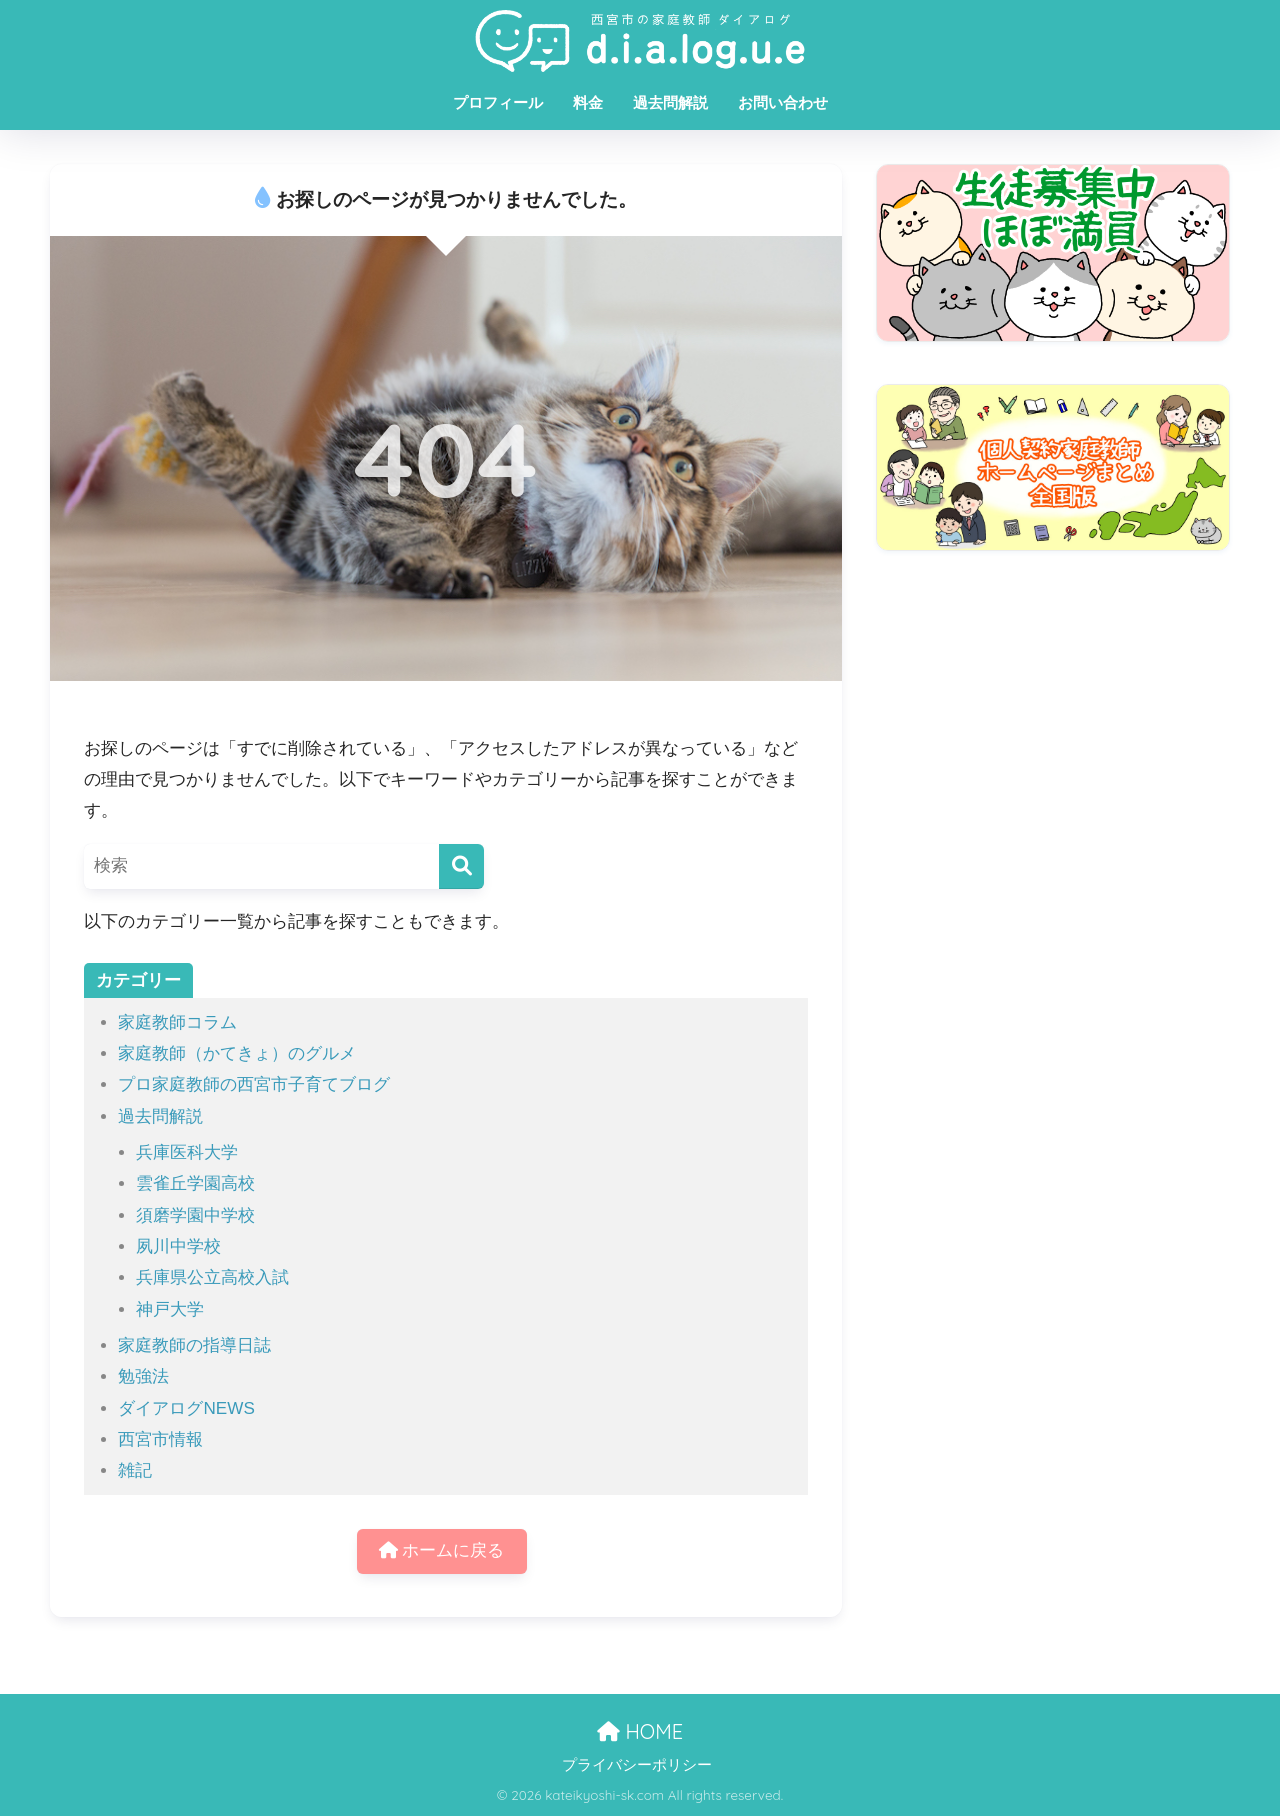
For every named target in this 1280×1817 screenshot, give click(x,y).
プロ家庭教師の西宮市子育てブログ (254, 1084)
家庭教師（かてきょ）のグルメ (237, 1053)
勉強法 (143, 1376)
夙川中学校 (178, 1246)
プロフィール (498, 102)
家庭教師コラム (177, 1022)
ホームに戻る (442, 1551)
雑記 (135, 1470)
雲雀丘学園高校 (195, 1183)
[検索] (461, 866)
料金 (588, 102)
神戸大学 (170, 1309)
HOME (640, 1731)
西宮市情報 (160, 1439)
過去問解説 (670, 102)
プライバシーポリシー (637, 1766)
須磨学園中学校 (195, 1215)
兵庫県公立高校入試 (212, 1277)
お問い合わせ (783, 102)
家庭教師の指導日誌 (194, 1345)
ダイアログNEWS (186, 1408)
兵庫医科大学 (187, 1152)
